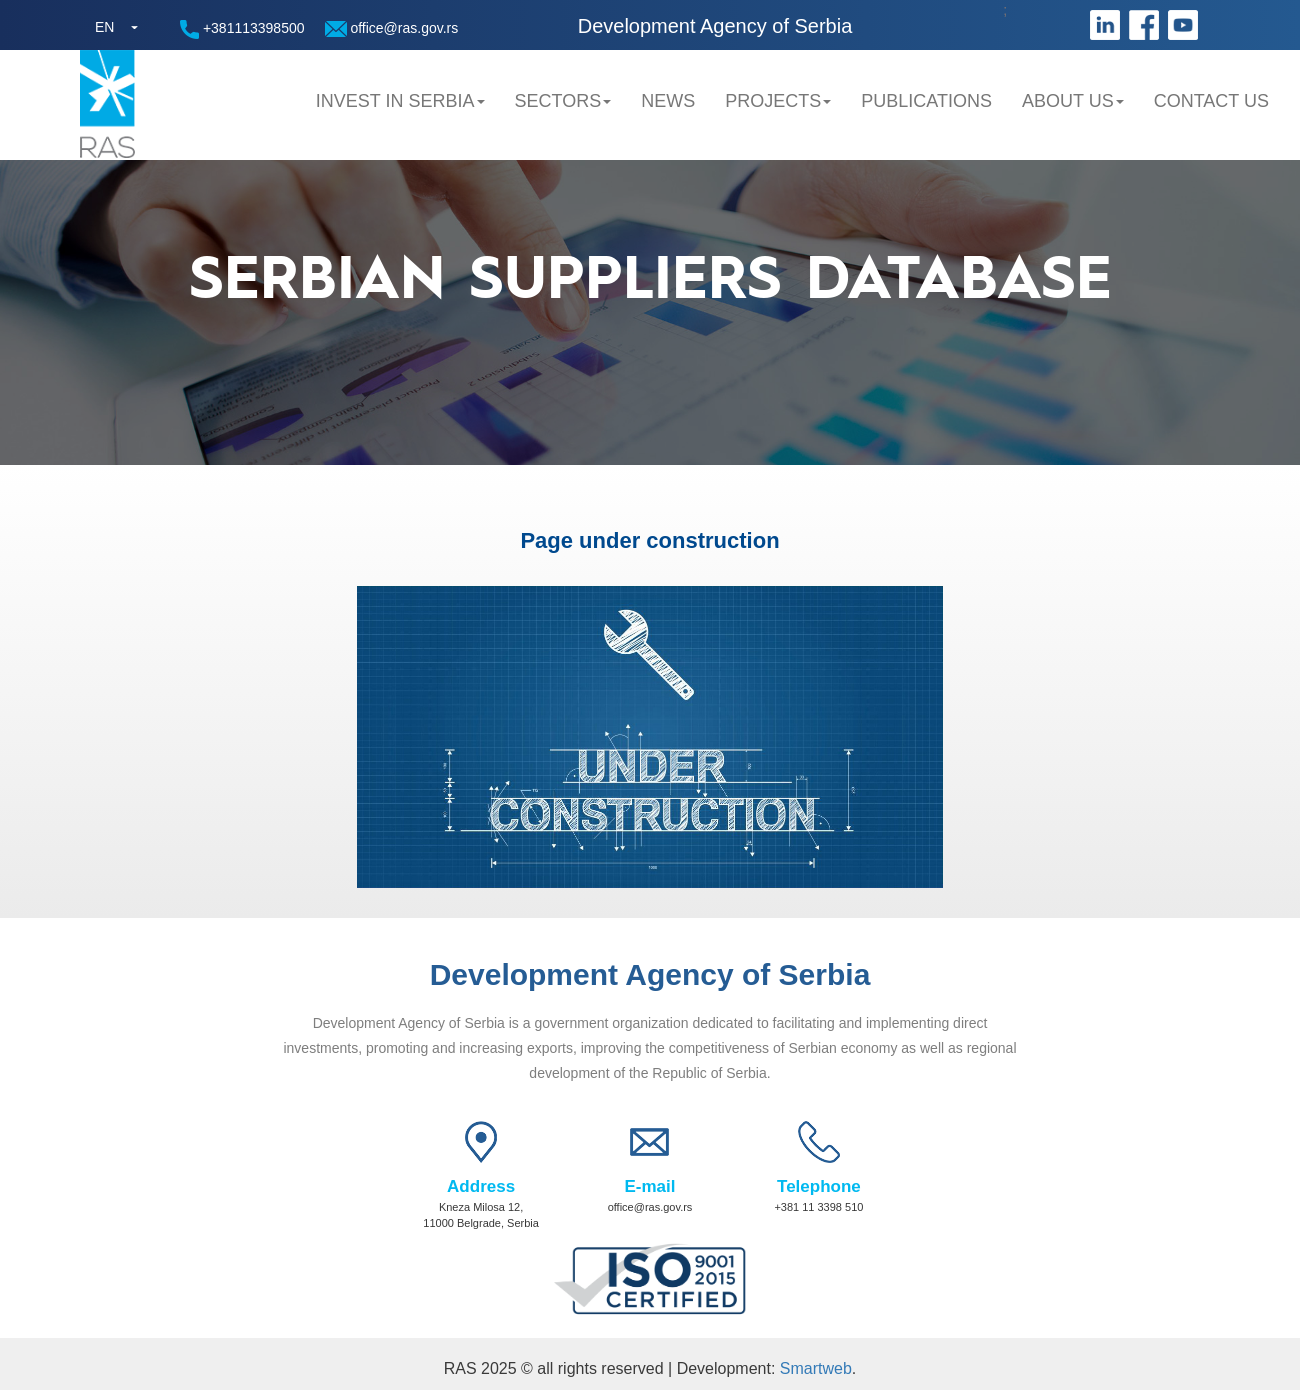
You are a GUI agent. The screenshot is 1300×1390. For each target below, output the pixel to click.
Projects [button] (778, 101)
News (668, 101)
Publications (926, 101)
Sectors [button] (563, 101)
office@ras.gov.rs (392, 28)
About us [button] (1073, 101)
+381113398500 (242, 29)
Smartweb (816, 1368)
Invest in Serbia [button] (400, 101)
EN (104, 27)
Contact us (1211, 101)
